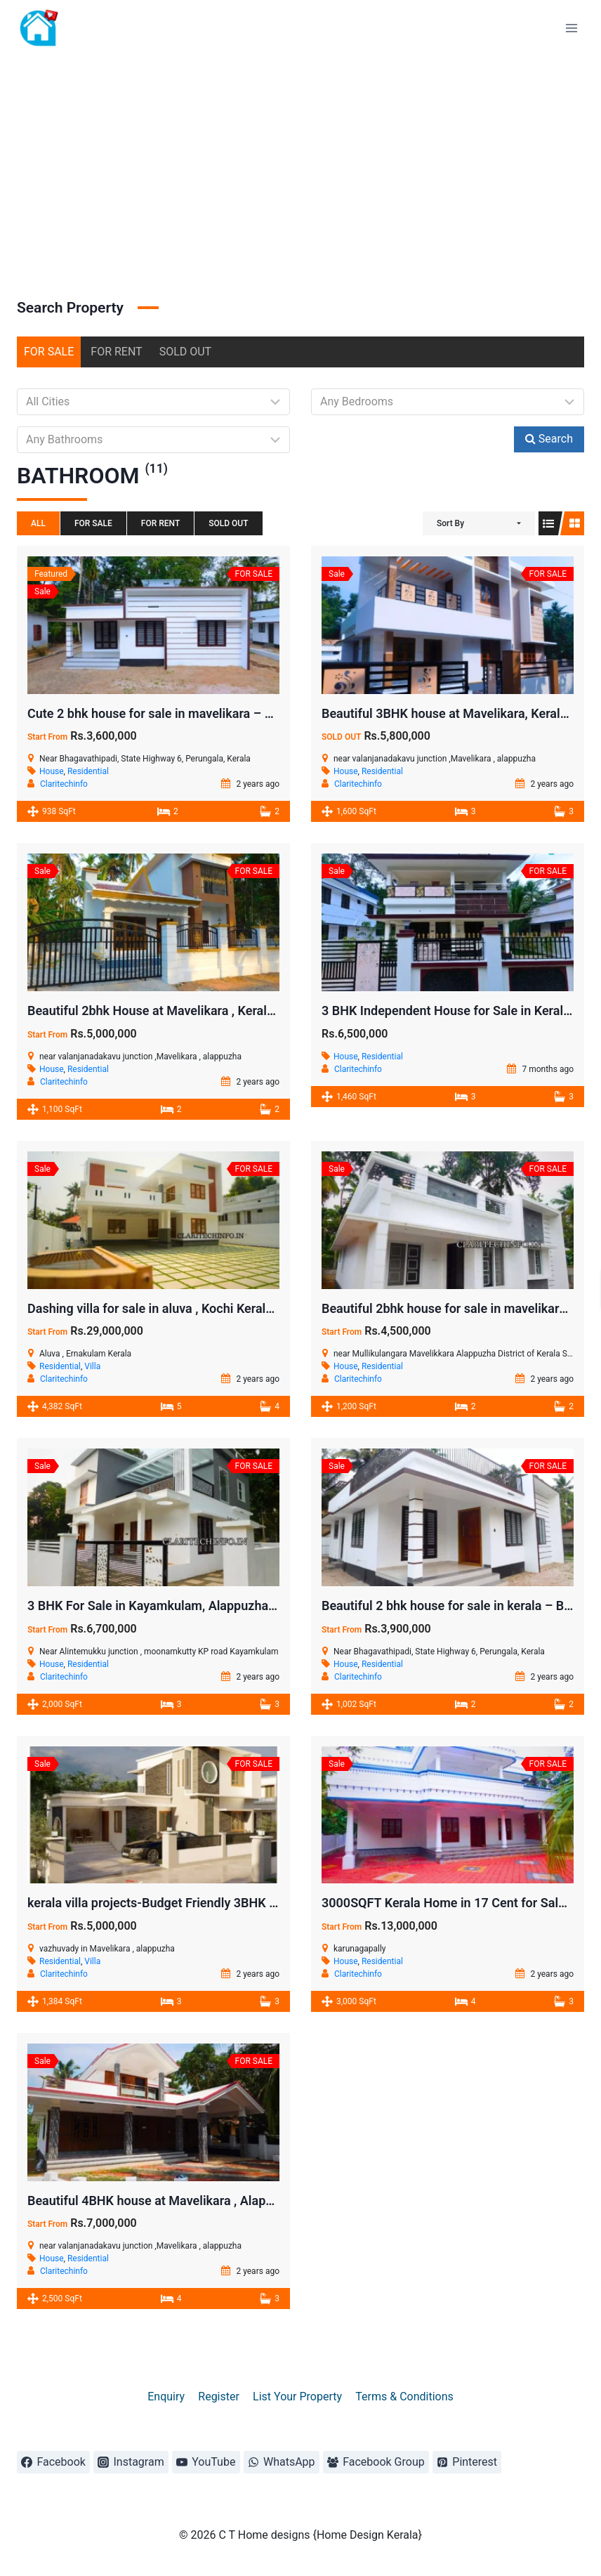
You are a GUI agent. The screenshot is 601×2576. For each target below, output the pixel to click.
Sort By (450, 523)
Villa (92, 1366)
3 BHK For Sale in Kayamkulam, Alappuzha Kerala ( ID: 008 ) (196, 1605)
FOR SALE (49, 351)
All (38, 523)
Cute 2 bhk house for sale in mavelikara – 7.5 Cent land (183, 713)
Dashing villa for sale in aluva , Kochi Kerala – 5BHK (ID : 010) (200, 1308)
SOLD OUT (185, 351)
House (51, 771)
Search (549, 438)
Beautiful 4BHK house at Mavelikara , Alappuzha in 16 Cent (194, 2200)
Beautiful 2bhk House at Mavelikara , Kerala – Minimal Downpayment (222, 1010)
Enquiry (166, 2396)
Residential (88, 771)
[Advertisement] (300, 161)
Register (218, 2396)
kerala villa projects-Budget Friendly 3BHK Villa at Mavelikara (200, 1902)
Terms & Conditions (404, 2396)
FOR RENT (116, 351)
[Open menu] (571, 28)
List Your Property (297, 2396)
